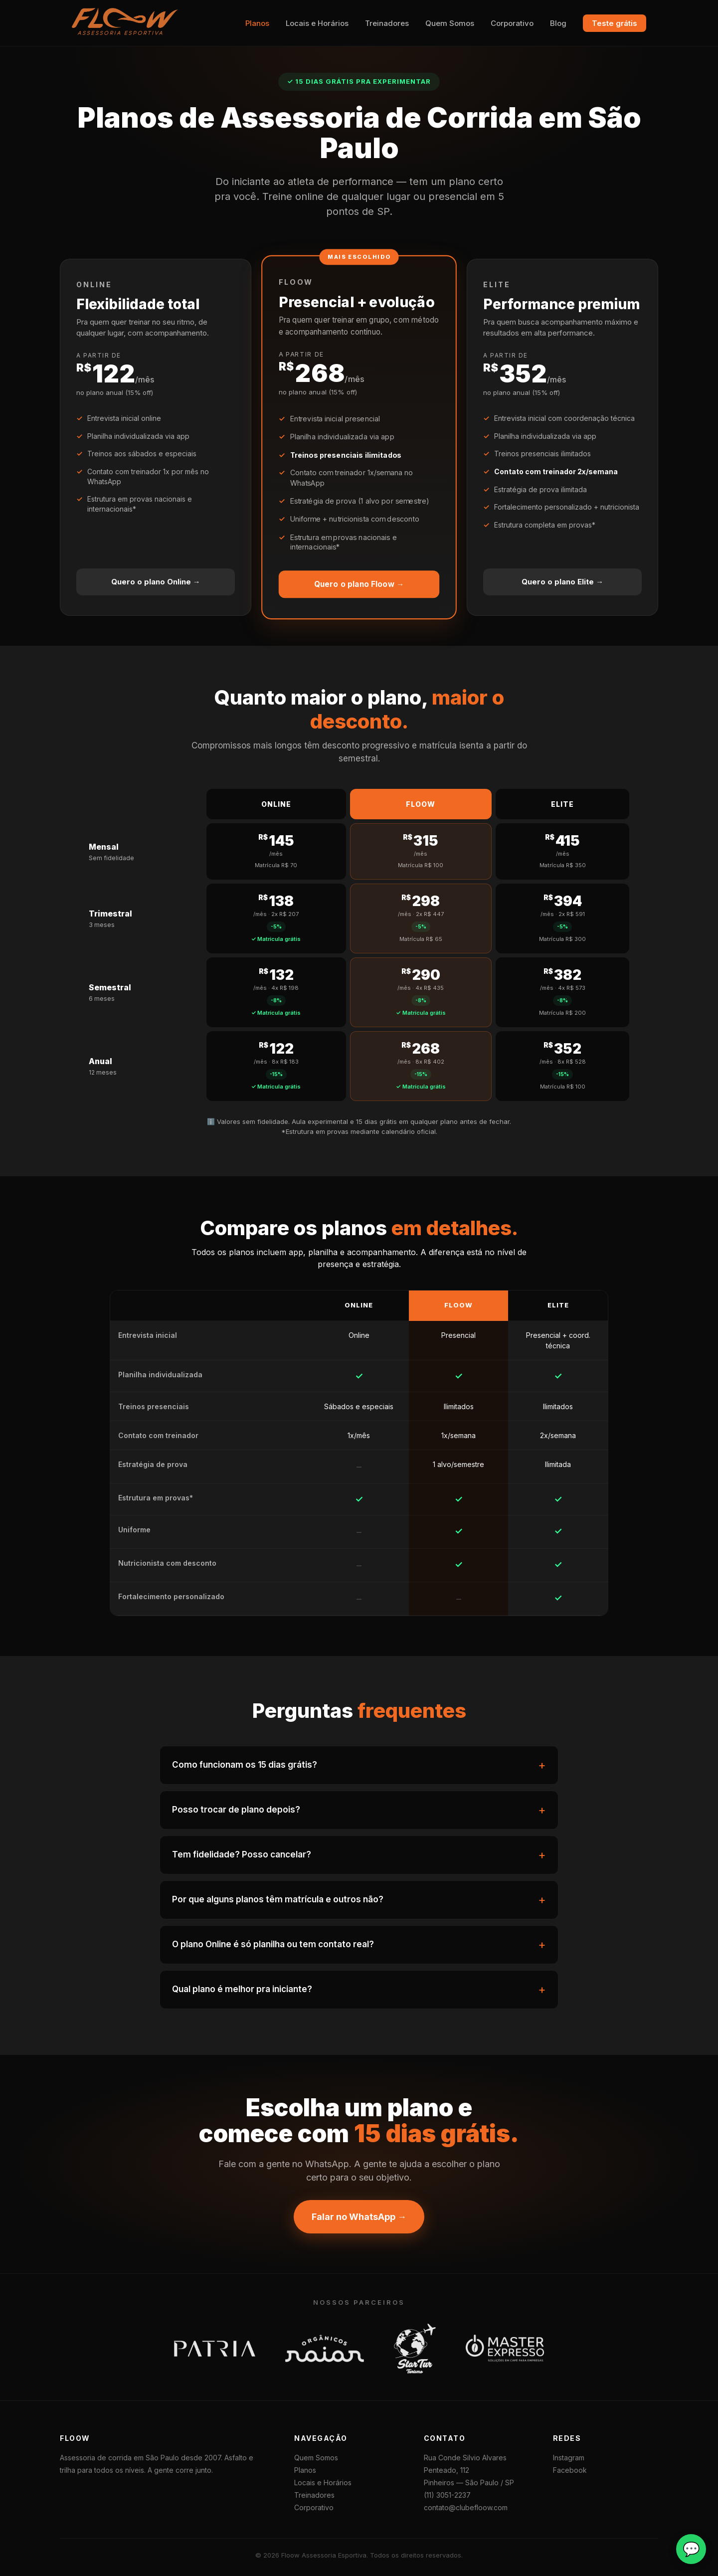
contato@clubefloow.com (466, 2507)
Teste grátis (614, 23)
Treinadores (387, 23)
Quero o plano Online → (155, 581)
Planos (257, 23)
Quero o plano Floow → (359, 583)
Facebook (570, 2470)
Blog (558, 23)
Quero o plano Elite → (562, 581)
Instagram (568, 2457)
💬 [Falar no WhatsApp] (691, 2549)
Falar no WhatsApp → (359, 2216)
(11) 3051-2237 (447, 2495)
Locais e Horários (317, 23)
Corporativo (512, 23)
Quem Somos (449, 23)
